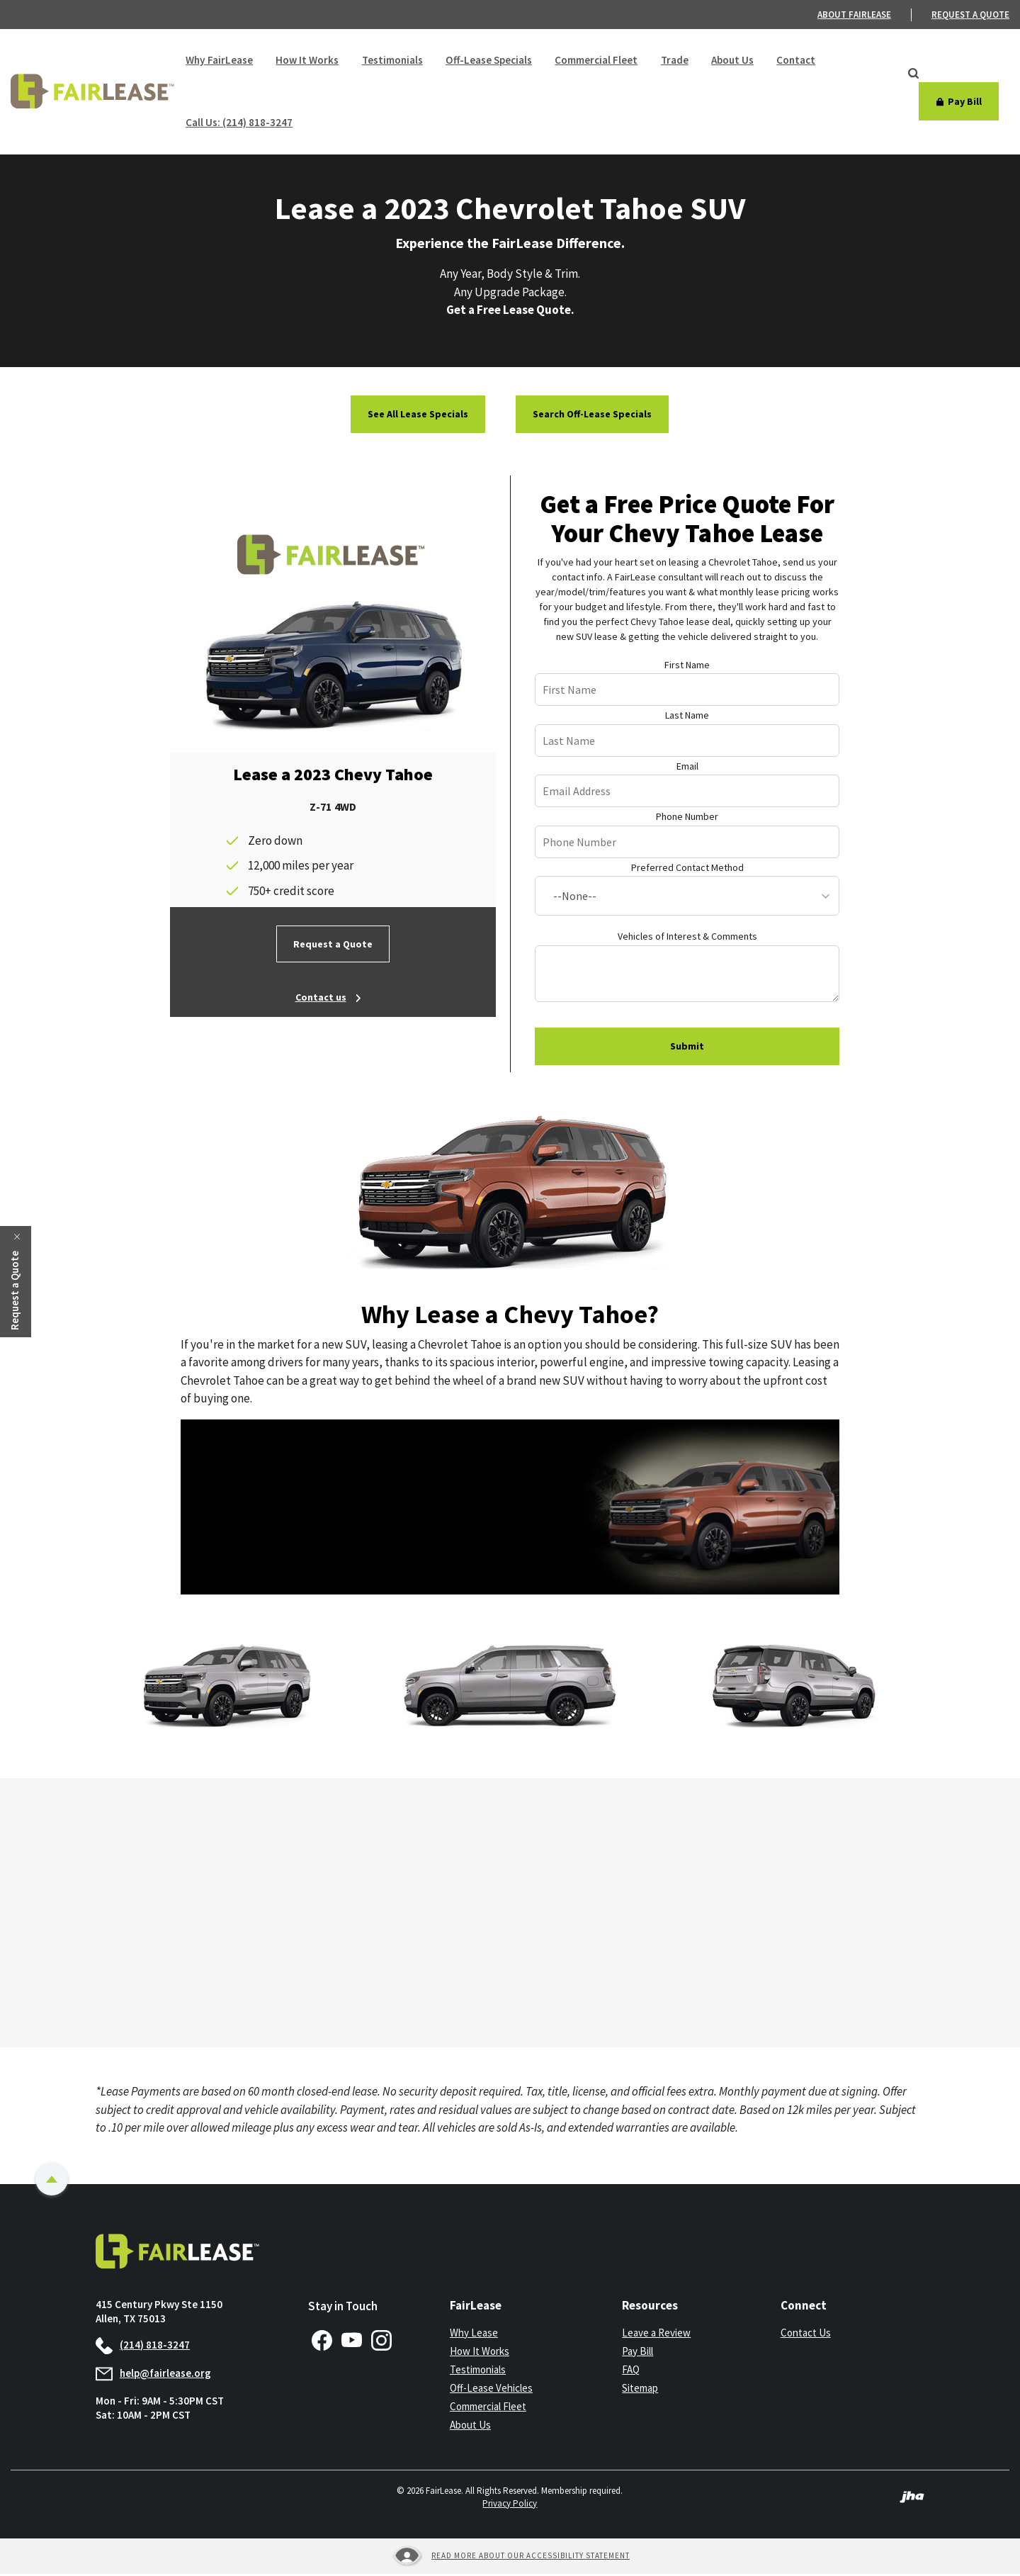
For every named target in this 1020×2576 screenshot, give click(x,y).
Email (687, 768)
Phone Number (687, 818)
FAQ (631, 2371)
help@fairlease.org (153, 2375)
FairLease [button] (476, 2307)
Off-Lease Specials (487, 60)
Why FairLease (219, 60)
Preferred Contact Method (687, 869)
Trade (672, 60)
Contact (793, 60)
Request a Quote (333, 946)
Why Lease (474, 2334)
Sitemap (640, 2390)
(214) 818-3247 (143, 2346)
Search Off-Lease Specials (592, 416)
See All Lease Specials (418, 416)
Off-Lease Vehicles (491, 2390)
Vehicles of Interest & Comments (687, 938)
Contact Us (806, 2334)
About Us (729, 60)
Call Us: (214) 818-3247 (239, 124)
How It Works (306, 60)
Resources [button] (650, 2307)
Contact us (320, 999)
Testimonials (391, 60)
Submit (687, 1048)
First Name (687, 666)
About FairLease (854, 15)
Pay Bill (637, 2353)
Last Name (687, 717)
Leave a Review (656, 2334)
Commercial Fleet (593, 60)
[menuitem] (864, 15)
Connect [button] (804, 2307)
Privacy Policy (509, 2505)
